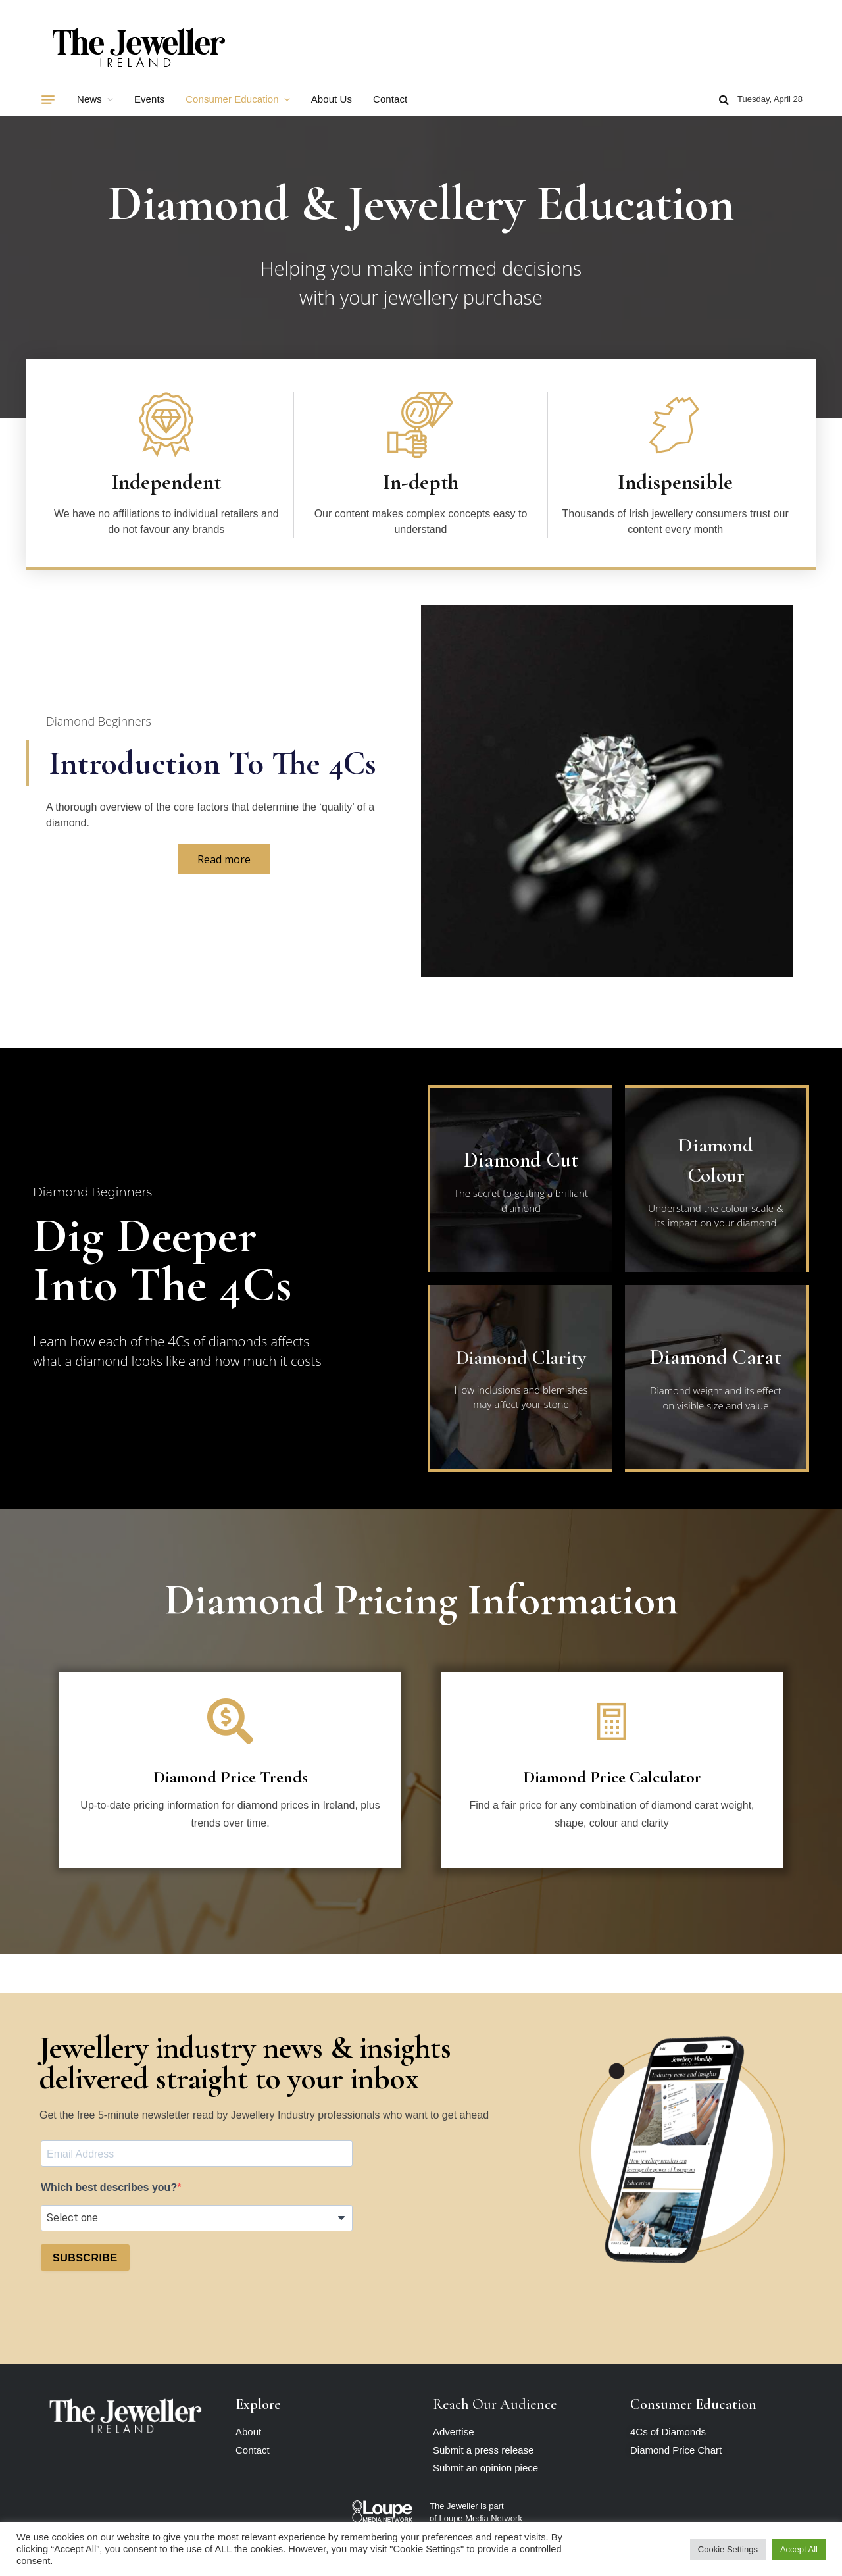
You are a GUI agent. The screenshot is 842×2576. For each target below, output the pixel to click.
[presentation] (141, 2313)
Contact (390, 99)
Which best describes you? (109, 2187)
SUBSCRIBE (85, 2257)
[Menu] (48, 99)
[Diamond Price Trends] (230, 1721)
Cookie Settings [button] (728, 2549)
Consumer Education (232, 99)
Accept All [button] (799, 2549)
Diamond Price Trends (230, 1777)
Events (149, 99)
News (89, 99)
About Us (331, 99)
